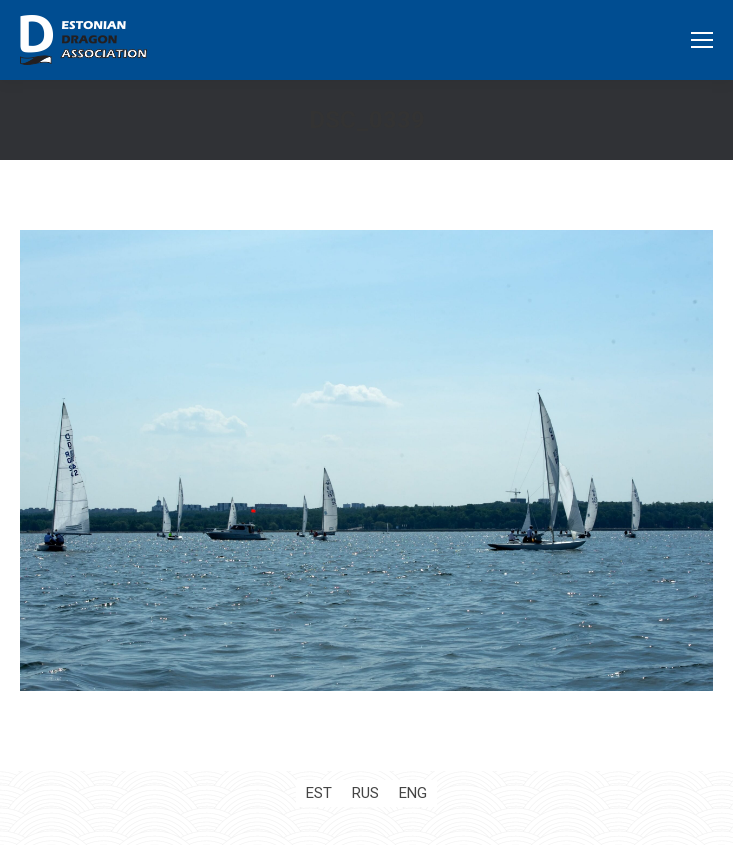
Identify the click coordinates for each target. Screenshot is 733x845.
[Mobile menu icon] (702, 40)
